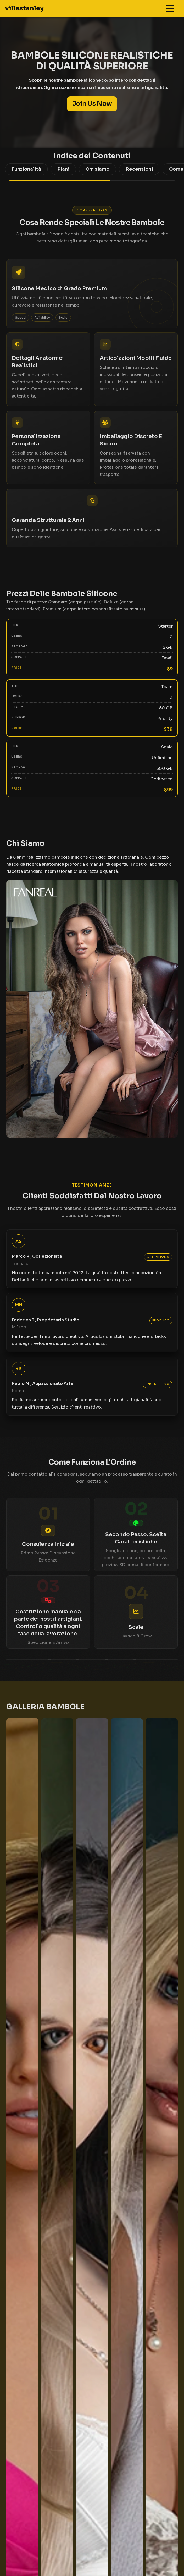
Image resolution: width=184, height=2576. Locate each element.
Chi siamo (97, 169)
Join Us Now (92, 104)
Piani (63, 169)
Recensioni (139, 169)
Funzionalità (26, 169)
